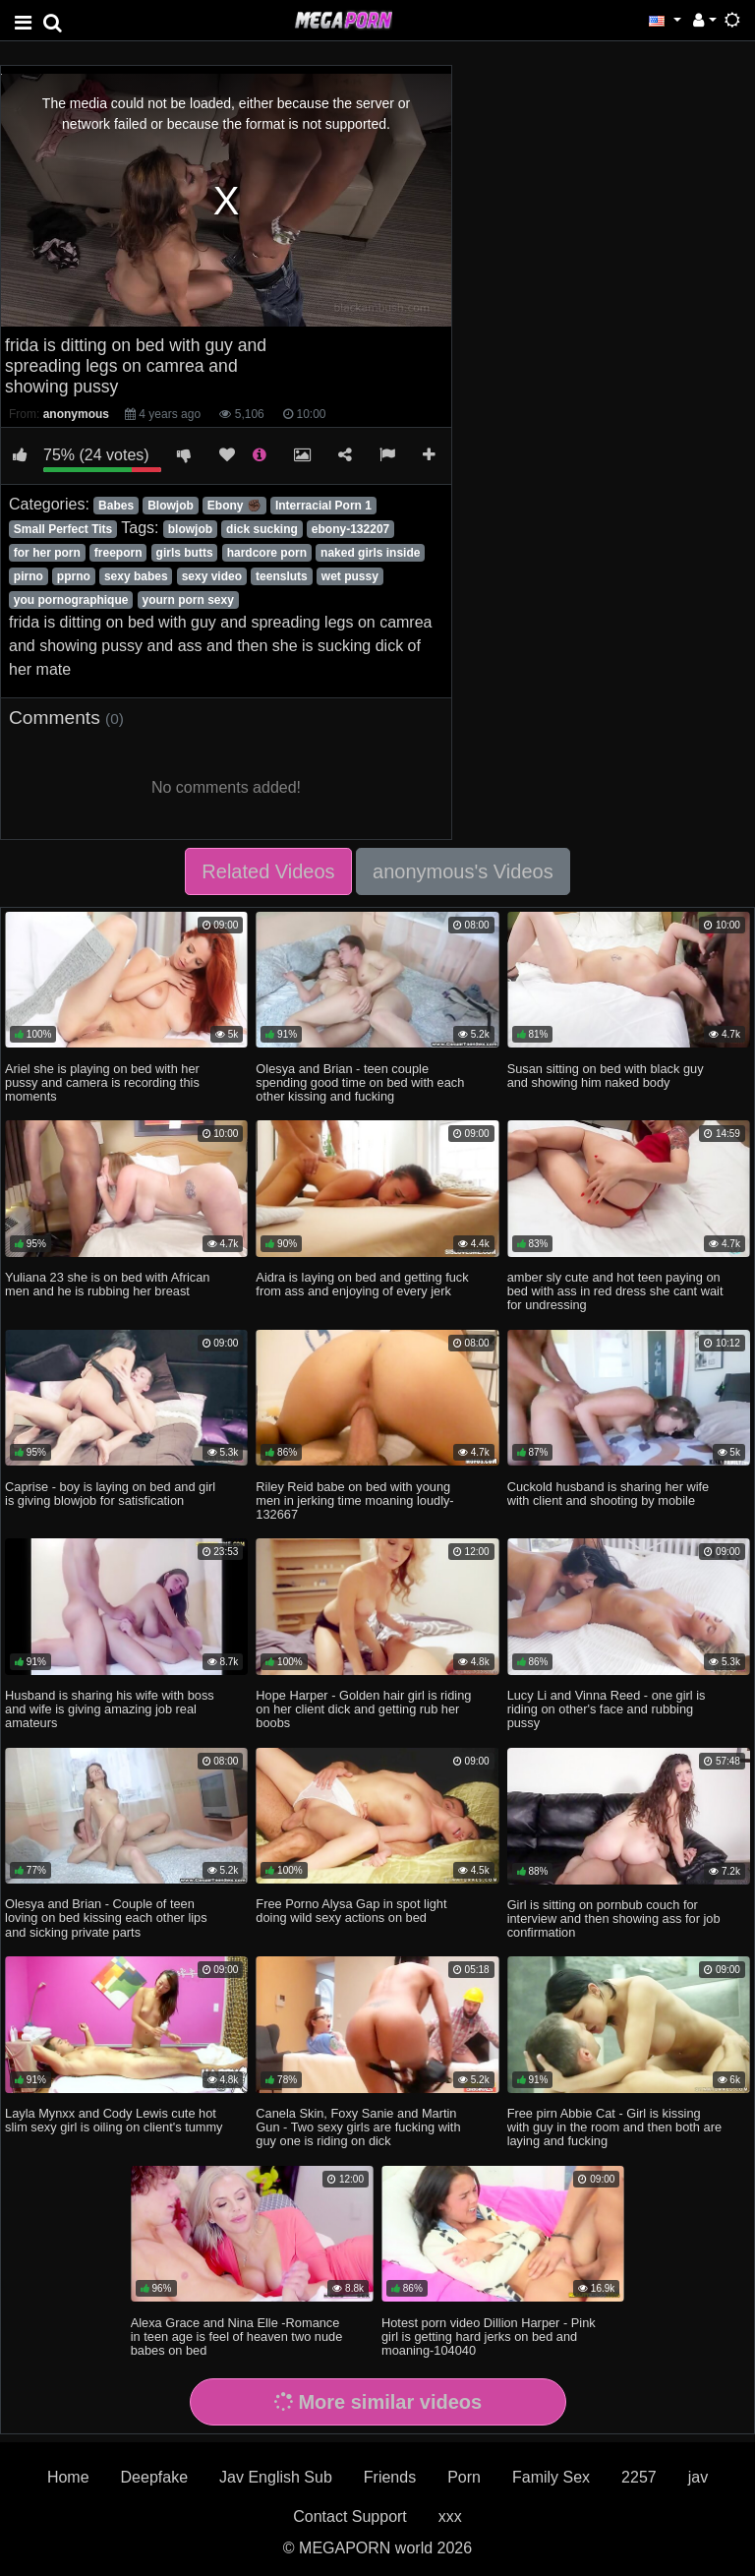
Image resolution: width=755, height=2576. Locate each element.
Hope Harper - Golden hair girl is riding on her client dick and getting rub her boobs (363, 1709)
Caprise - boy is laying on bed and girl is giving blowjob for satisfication (110, 1493)
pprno (73, 576)
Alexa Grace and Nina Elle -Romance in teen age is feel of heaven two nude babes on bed (237, 2336)
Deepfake (155, 2477)
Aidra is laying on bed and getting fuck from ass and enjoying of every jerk (362, 1284)
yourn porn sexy (188, 600)
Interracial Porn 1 (323, 505)
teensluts (282, 576)
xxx (450, 2516)
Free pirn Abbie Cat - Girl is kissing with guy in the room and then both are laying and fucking (614, 2127)
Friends (390, 2477)
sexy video (212, 576)
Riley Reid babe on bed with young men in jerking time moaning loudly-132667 (354, 1500)
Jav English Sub (275, 2477)
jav (698, 2477)
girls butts (184, 553)
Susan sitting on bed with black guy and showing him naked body (605, 1075)
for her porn (47, 553)
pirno (28, 576)
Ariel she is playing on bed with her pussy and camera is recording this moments (102, 1082)
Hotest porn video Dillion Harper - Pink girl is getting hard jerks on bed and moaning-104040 (488, 2336)
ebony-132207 (350, 529)
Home (68, 2477)
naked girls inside (370, 553)
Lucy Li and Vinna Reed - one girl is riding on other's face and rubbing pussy (606, 1709)
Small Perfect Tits (63, 529)
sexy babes (136, 576)
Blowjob (170, 505)
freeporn (118, 553)
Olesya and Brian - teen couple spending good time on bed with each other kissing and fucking (360, 1082)
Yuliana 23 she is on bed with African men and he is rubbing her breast (107, 1284)
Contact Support (350, 2516)
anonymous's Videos (463, 871)
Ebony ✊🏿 (234, 505)
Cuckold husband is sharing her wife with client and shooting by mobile (608, 1493)
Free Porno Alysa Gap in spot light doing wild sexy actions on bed (351, 1910)
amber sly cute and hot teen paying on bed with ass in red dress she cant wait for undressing (615, 1291)
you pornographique (71, 600)
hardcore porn (267, 553)
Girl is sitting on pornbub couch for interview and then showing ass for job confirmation (614, 1918)
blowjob (190, 529)
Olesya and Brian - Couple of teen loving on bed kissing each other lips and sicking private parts (106, 1917)
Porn (464, 2477)
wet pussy (349, 576)
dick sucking (262, 529)
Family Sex (551, 2477)
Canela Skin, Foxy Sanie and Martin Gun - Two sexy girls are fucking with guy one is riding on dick (358, 2127)
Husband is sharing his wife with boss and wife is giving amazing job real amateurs (109, 1709)
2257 (639, 2477)
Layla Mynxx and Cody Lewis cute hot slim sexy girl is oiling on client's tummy (113, 2120)
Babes (116, 505)
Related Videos (268, 871)
